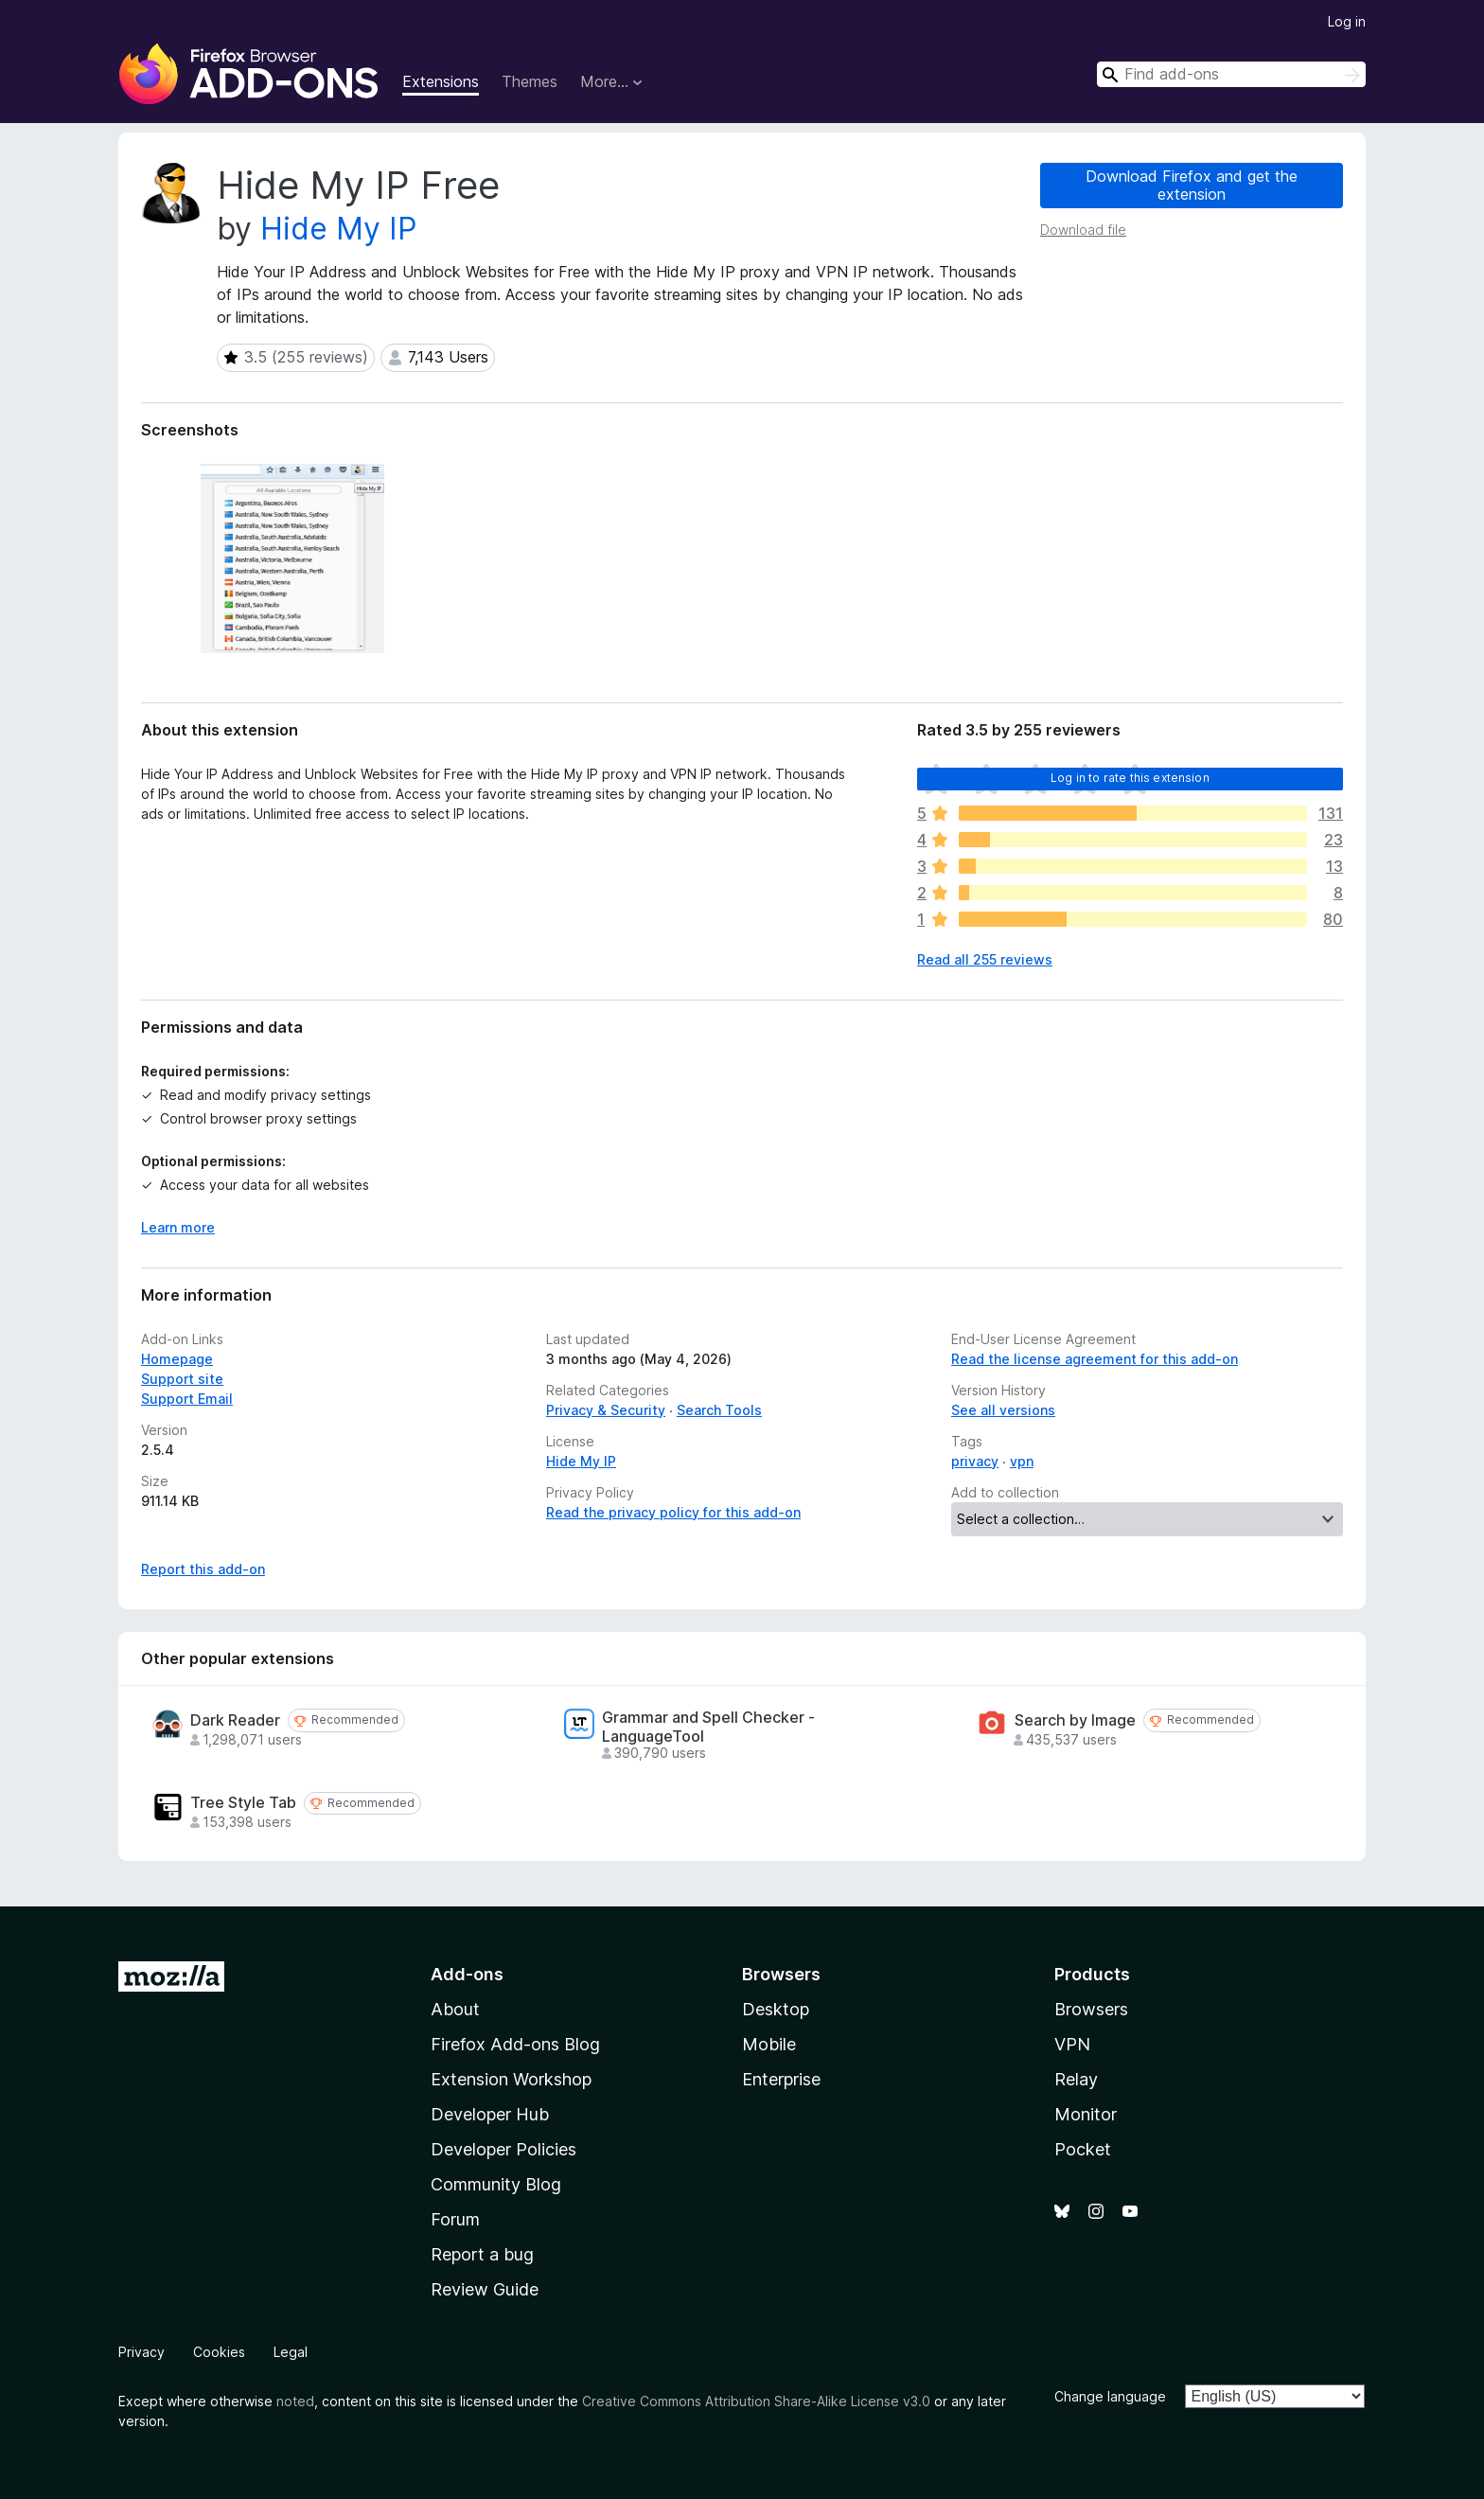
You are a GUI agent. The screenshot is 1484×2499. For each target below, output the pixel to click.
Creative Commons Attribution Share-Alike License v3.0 (756, 2401)
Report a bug (482, 2254)
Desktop (775, 2009)
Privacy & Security (605, 1410)
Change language (1110, 2396)
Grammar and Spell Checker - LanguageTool (708, 1727)
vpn (1022, 1461)
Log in (1347, 21)
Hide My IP (338, 228)
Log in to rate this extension (1130, 778)
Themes (529, 81)
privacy (974, 1461)
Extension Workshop (511, 2079)
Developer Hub (490, 2114)
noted (295, 2401)
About (455, 2009)
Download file (1083, 230)
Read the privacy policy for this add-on (673, 1512)
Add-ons (467, 1974)
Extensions (440, 81)
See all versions (1003, 1410)
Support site (182, 1379)
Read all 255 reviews (984, 959)
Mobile (769, 2044)
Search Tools (719, 1410)
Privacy (141, 2352)
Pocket (1082, 2149)
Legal (291, 2352)
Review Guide (485, 2289)
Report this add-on (203, 1569)
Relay (1076, 2079)
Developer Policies (503, 2149)
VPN (1072, 2044)
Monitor (1085, 2114)
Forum (455, 2219)
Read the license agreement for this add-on (1094, 1359)
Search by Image (1075, 1720)
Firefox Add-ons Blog (515, 2044)
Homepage (177, 1359)
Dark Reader (235, 1720)
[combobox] (1231, 74)
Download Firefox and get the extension (1192, 185)
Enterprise (781, 2079)
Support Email (187, 1399)
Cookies (219, 2352)
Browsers (1091, 2009)
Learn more (178, 1227)
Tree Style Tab (243, 1803)
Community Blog (496, 2184)
